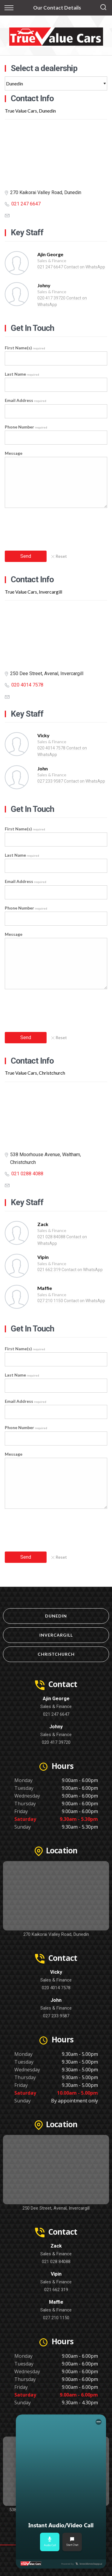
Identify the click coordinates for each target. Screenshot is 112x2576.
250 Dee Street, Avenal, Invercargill (56, 2208)
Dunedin (56, 1615)
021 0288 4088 (27, 1173)
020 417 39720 (51, 298)
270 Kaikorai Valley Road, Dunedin (56, 1934)
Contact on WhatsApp (84, 267)
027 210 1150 (50, 1300)
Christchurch (56, 1654)
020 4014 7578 (27, 685)
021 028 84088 (51, 1236)
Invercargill (56, 1635)
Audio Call (50, 2542)
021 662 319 (49, 1269)
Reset (59, 556)
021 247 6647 (26, 204)
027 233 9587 (50, 781)
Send (25, 556)
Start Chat (72, 2541)
